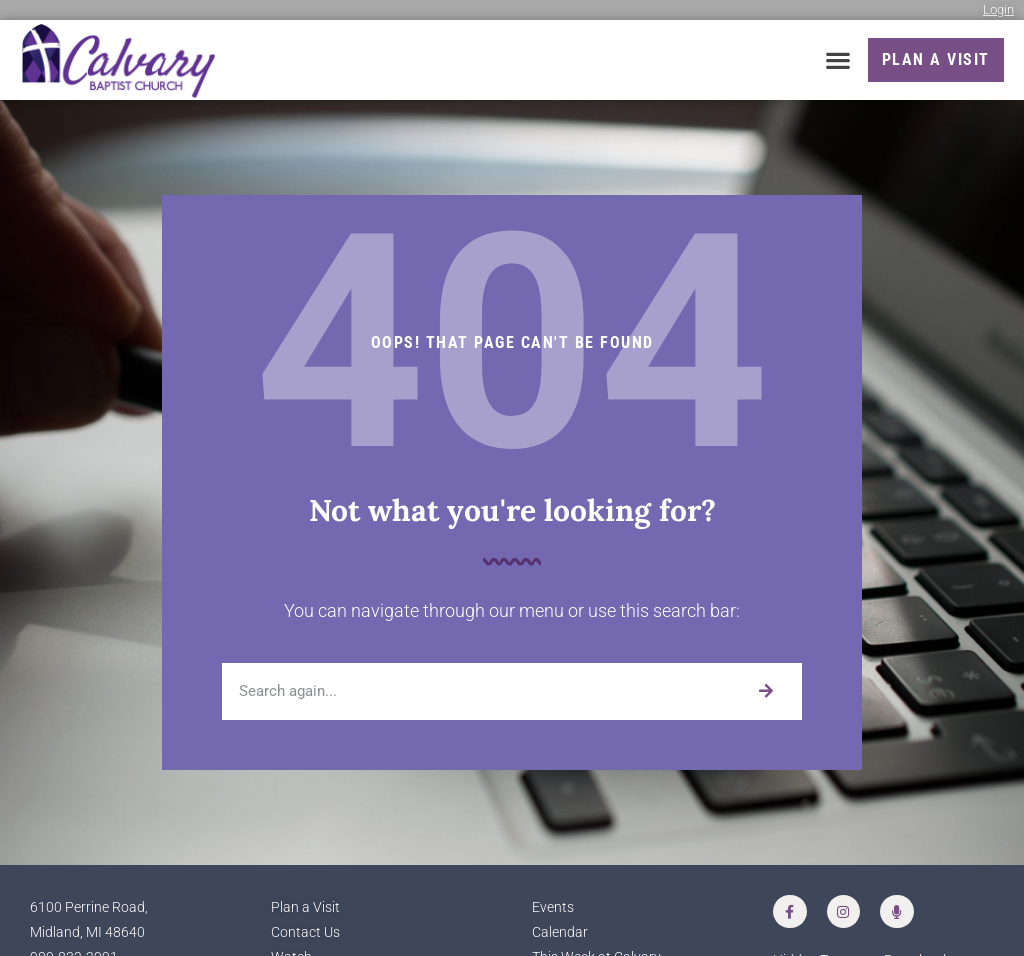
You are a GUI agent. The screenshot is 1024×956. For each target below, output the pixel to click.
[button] (838, 60)
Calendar (560, 932)
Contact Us (305, 932)
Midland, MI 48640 (87, 932)
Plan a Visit (305, 907)
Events (553, 907)
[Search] (765, 691)
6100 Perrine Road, (89, 907)
